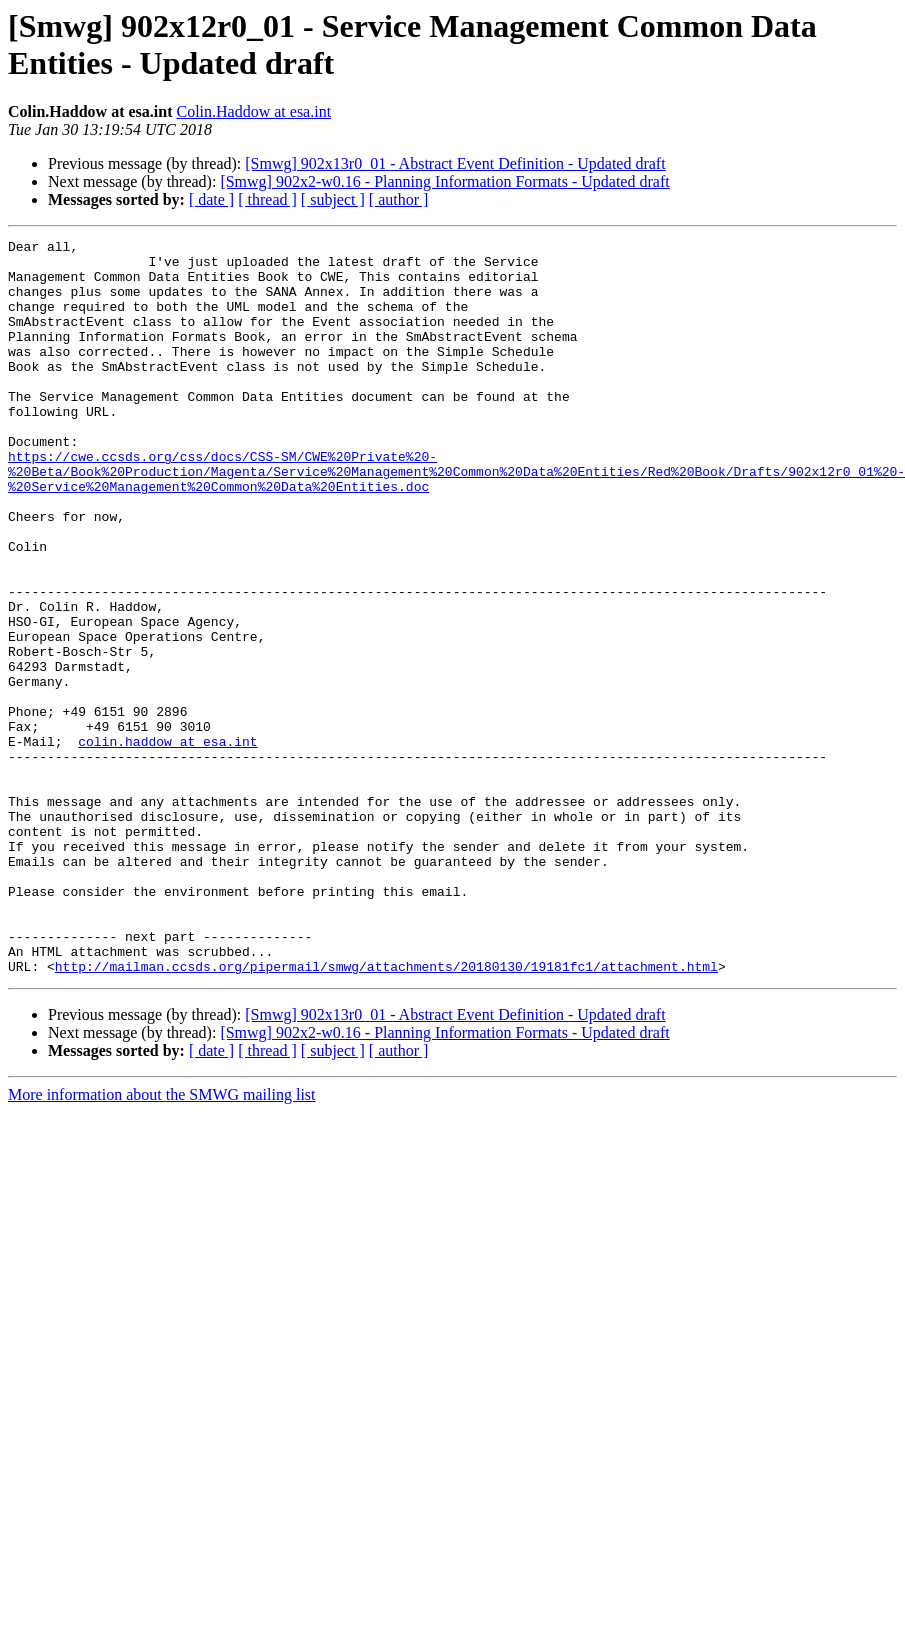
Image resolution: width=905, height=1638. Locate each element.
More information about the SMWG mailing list (162, 1241)
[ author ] (399, 199)
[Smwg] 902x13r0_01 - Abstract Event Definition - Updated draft (455, 163)
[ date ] (211, 199)
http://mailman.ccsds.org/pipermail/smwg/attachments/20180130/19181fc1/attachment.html (386, 1113)
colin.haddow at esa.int (167, 843)
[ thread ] (267, 199)
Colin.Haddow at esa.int (253, 111)
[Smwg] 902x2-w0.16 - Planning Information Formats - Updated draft (444, 181)
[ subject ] (333, 199)
